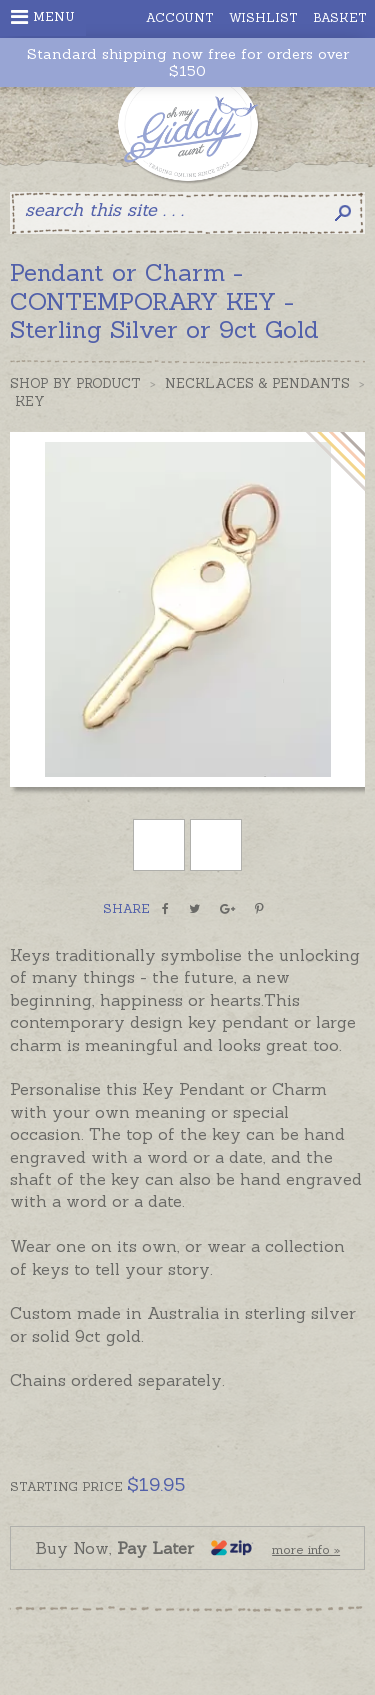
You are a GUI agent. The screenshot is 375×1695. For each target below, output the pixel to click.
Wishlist (263, 17)
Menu (43, 17)
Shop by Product (75, 383)
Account (180, 17)
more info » (306, 1549)
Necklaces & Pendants (257, 383)
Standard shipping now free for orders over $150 (188, 63)
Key (30, 401)
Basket (340, 17)
